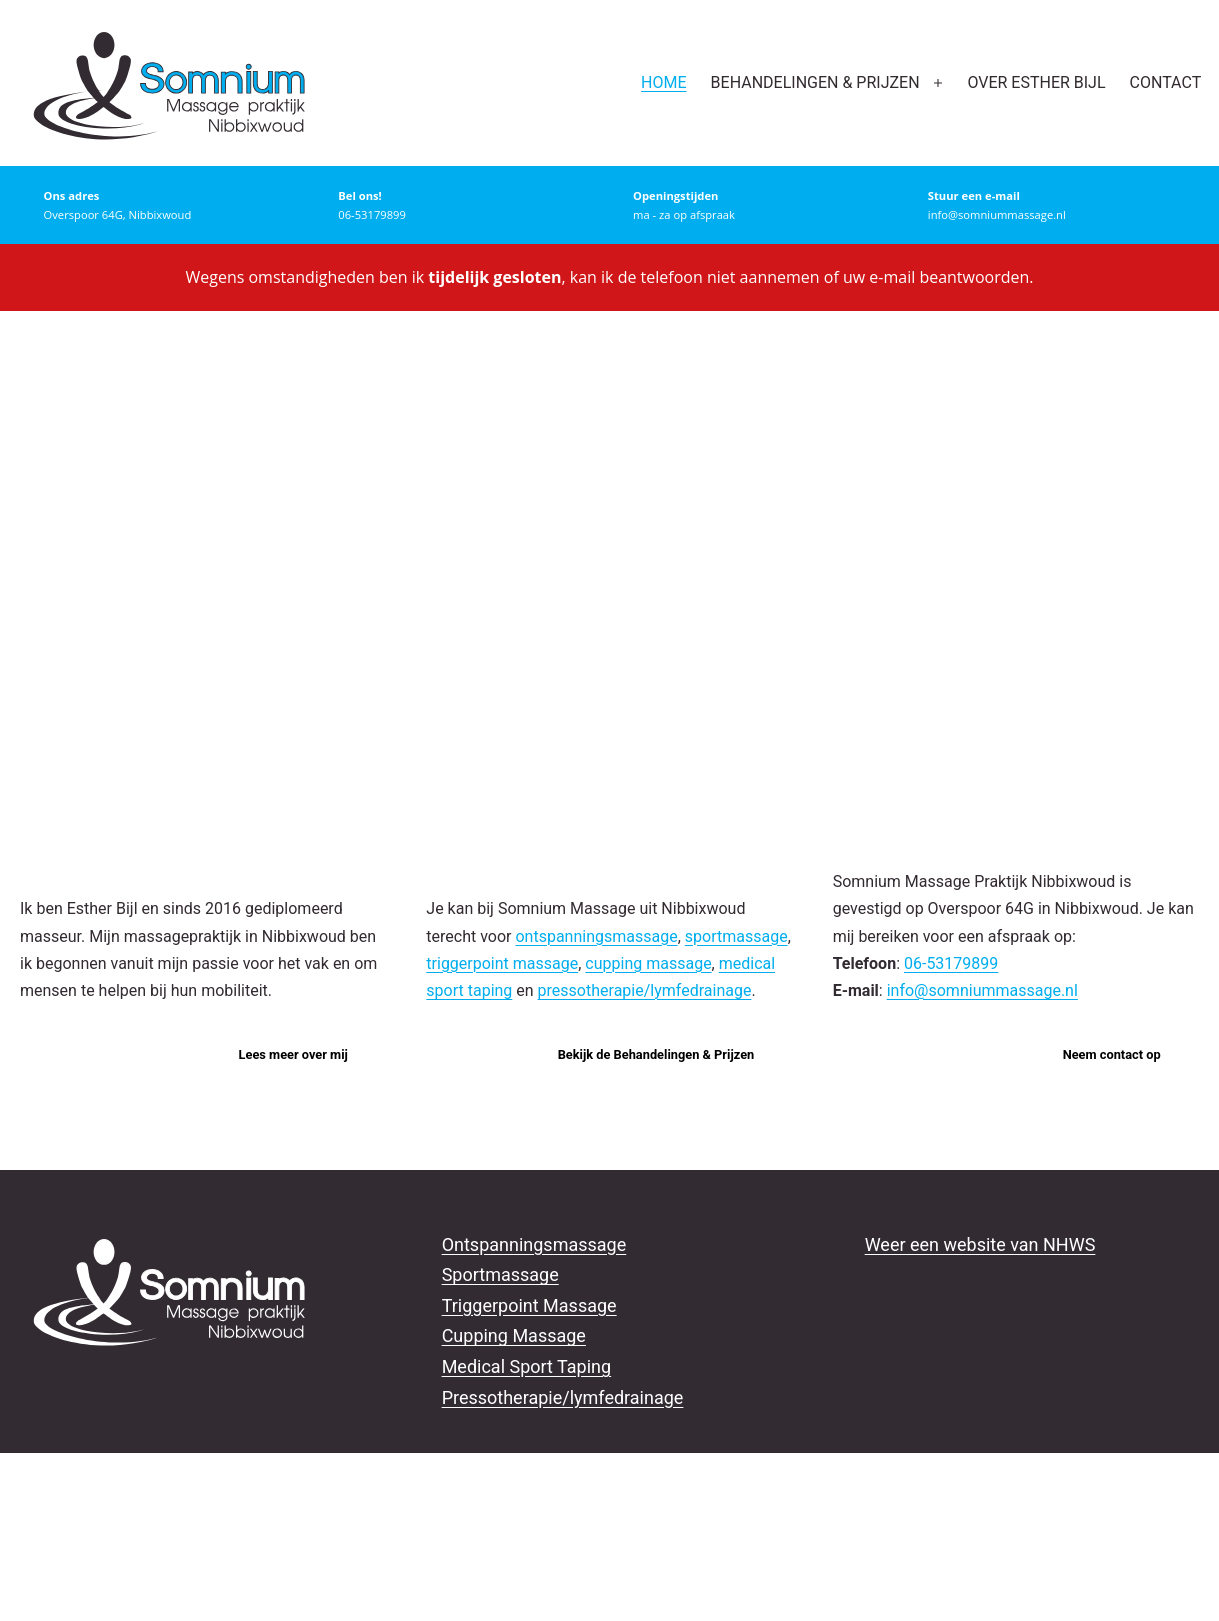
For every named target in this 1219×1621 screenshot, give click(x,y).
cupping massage (648, 963)
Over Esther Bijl (1036, 82)
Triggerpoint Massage (529, 1305)
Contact (1166, 82)
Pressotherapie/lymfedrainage (563, 1397)
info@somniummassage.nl (982, 990)
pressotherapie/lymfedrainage (645, 990)
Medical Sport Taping (527, 1366)
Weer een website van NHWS (980, 1244)
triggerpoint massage (502, 963)
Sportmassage (500, 1274)
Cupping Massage (514, 1335)
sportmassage (736, 936)
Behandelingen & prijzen (815, 82)
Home (663, 82)
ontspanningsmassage (596, 936)
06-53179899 (951, 963)
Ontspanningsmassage (534, 1244)
